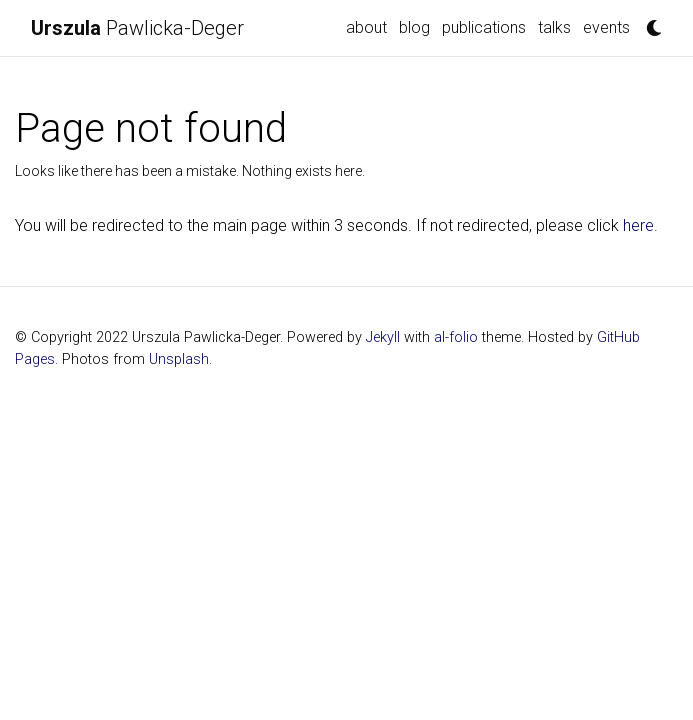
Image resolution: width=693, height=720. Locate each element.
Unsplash (179, 359)
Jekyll (383, 337)
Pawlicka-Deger (137, 28)
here (638, 225)
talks (554, 27)
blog (414, 27)
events (606, 27)
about (366, 27)
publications (484, 27)
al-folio (456, 337)
